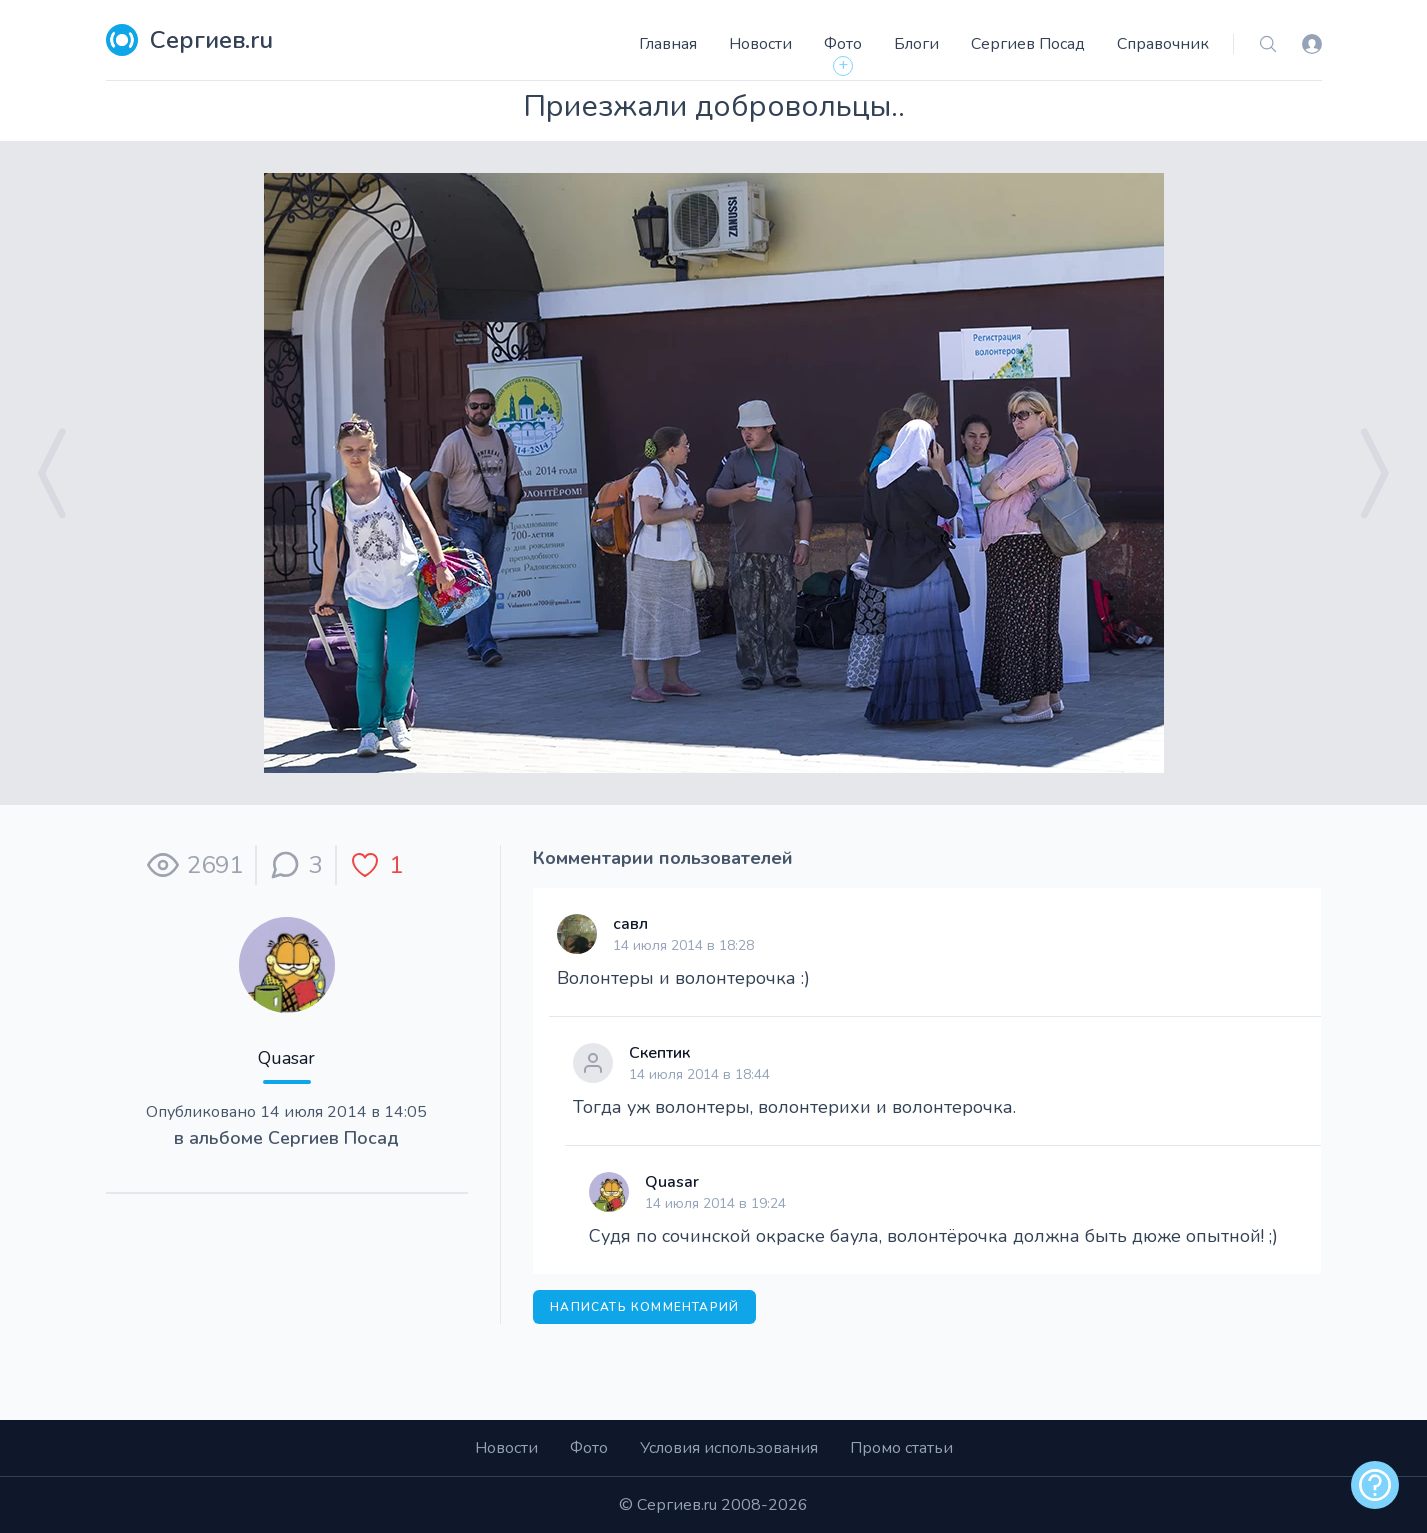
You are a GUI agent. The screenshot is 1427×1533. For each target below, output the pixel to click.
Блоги (916, 44)
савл (630, 924)
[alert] (1375, 1485)
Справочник (1163, 44)
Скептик (659, 1053)
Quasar (286, 1058)
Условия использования (729, 1448)
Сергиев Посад (1028, 44)
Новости (760, 44)
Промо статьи (901, 1448)
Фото (843, 44)
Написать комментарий (644, 1307)
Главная (668, 44)
